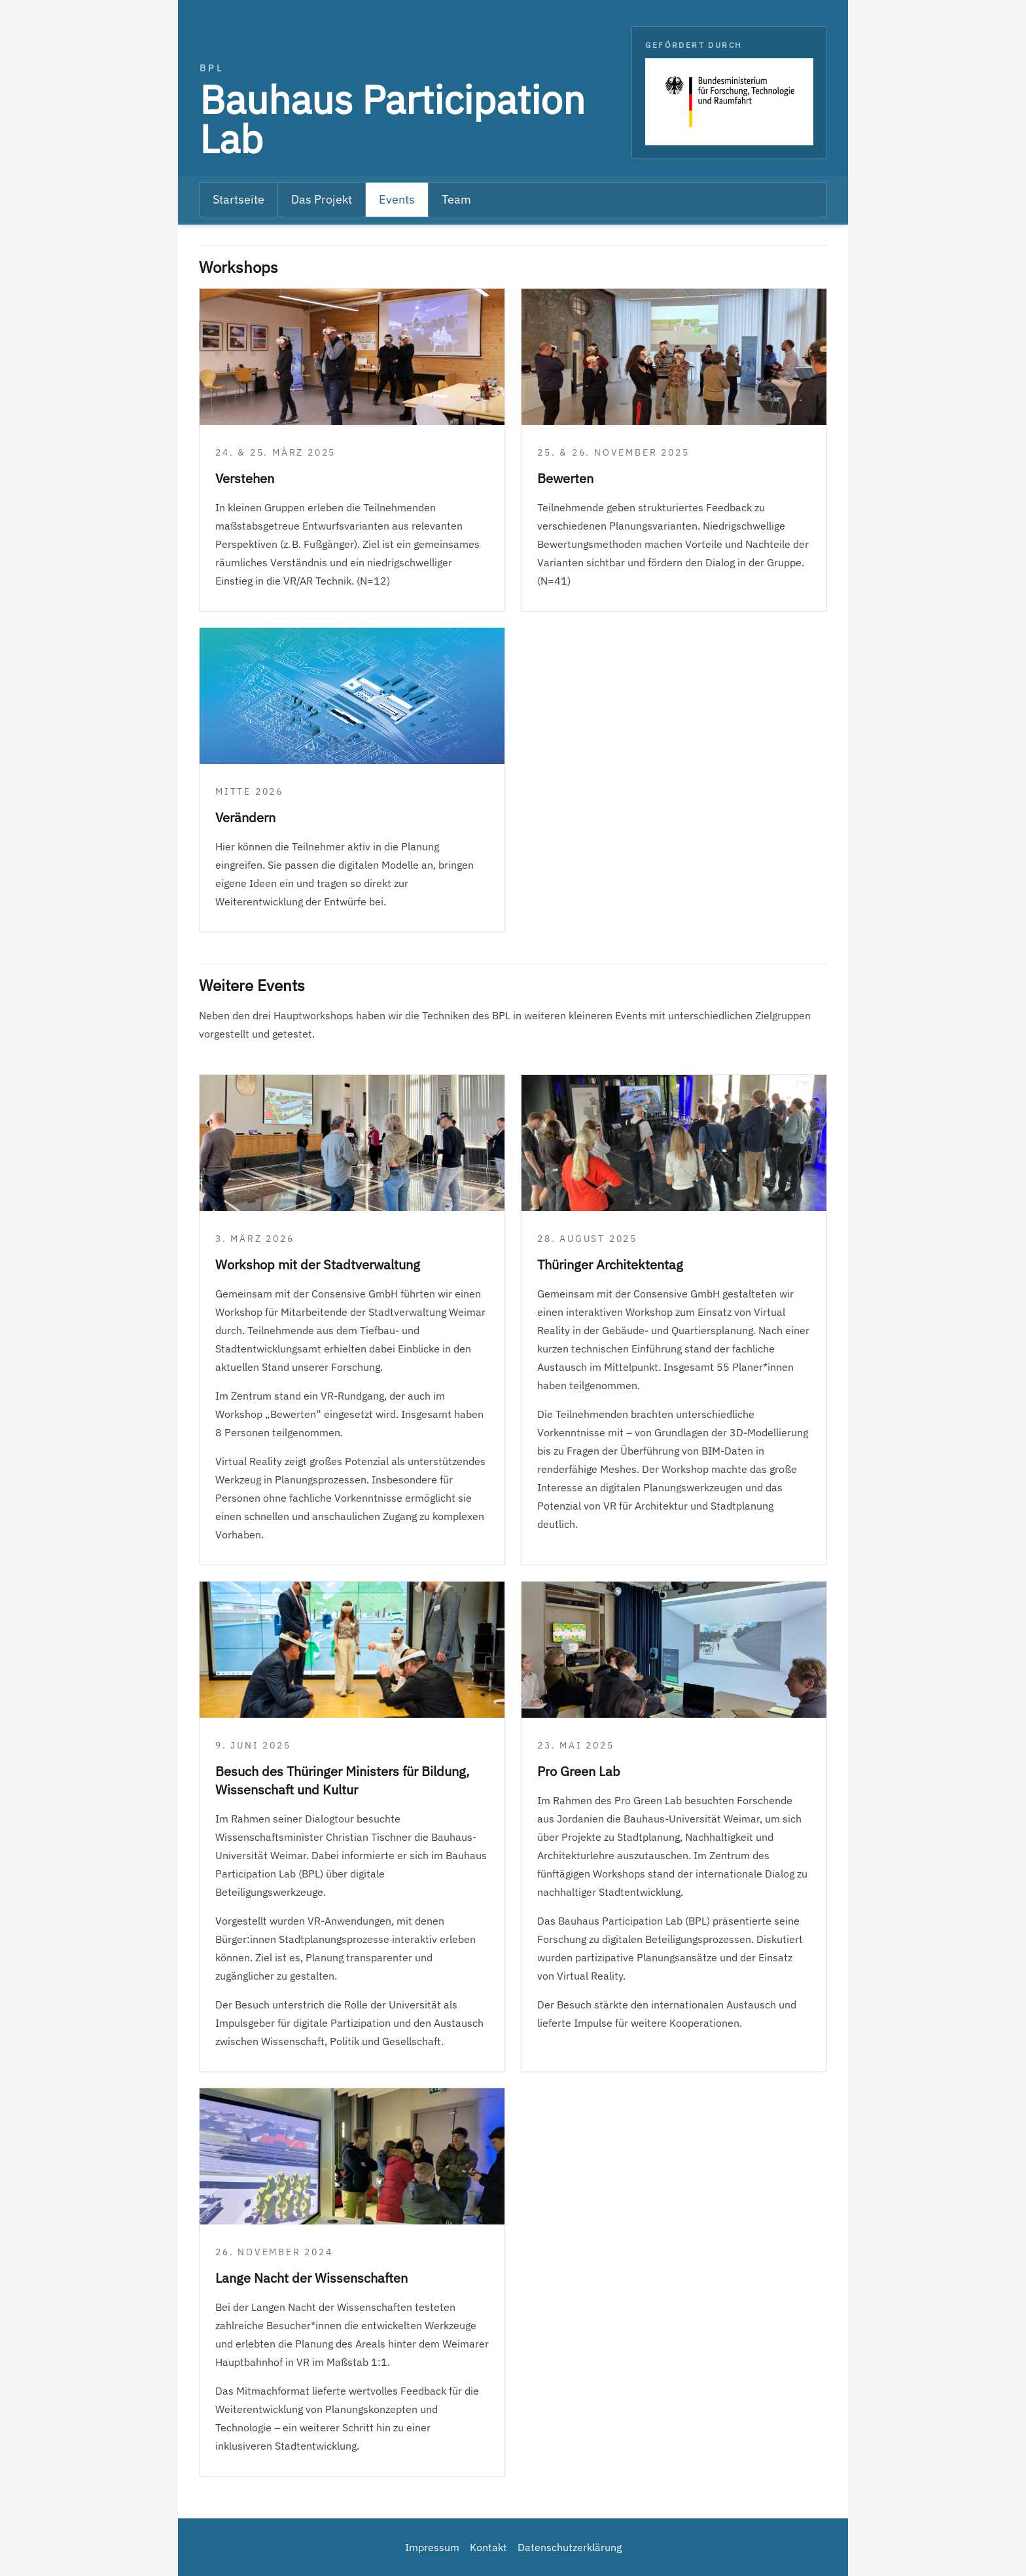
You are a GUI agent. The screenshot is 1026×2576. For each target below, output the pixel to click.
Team (456, 199)
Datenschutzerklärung (570, 2547)
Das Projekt (321, 199)
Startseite (238, 199)
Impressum (432, 2547)
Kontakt (488, 2547)
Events (397, 199)
